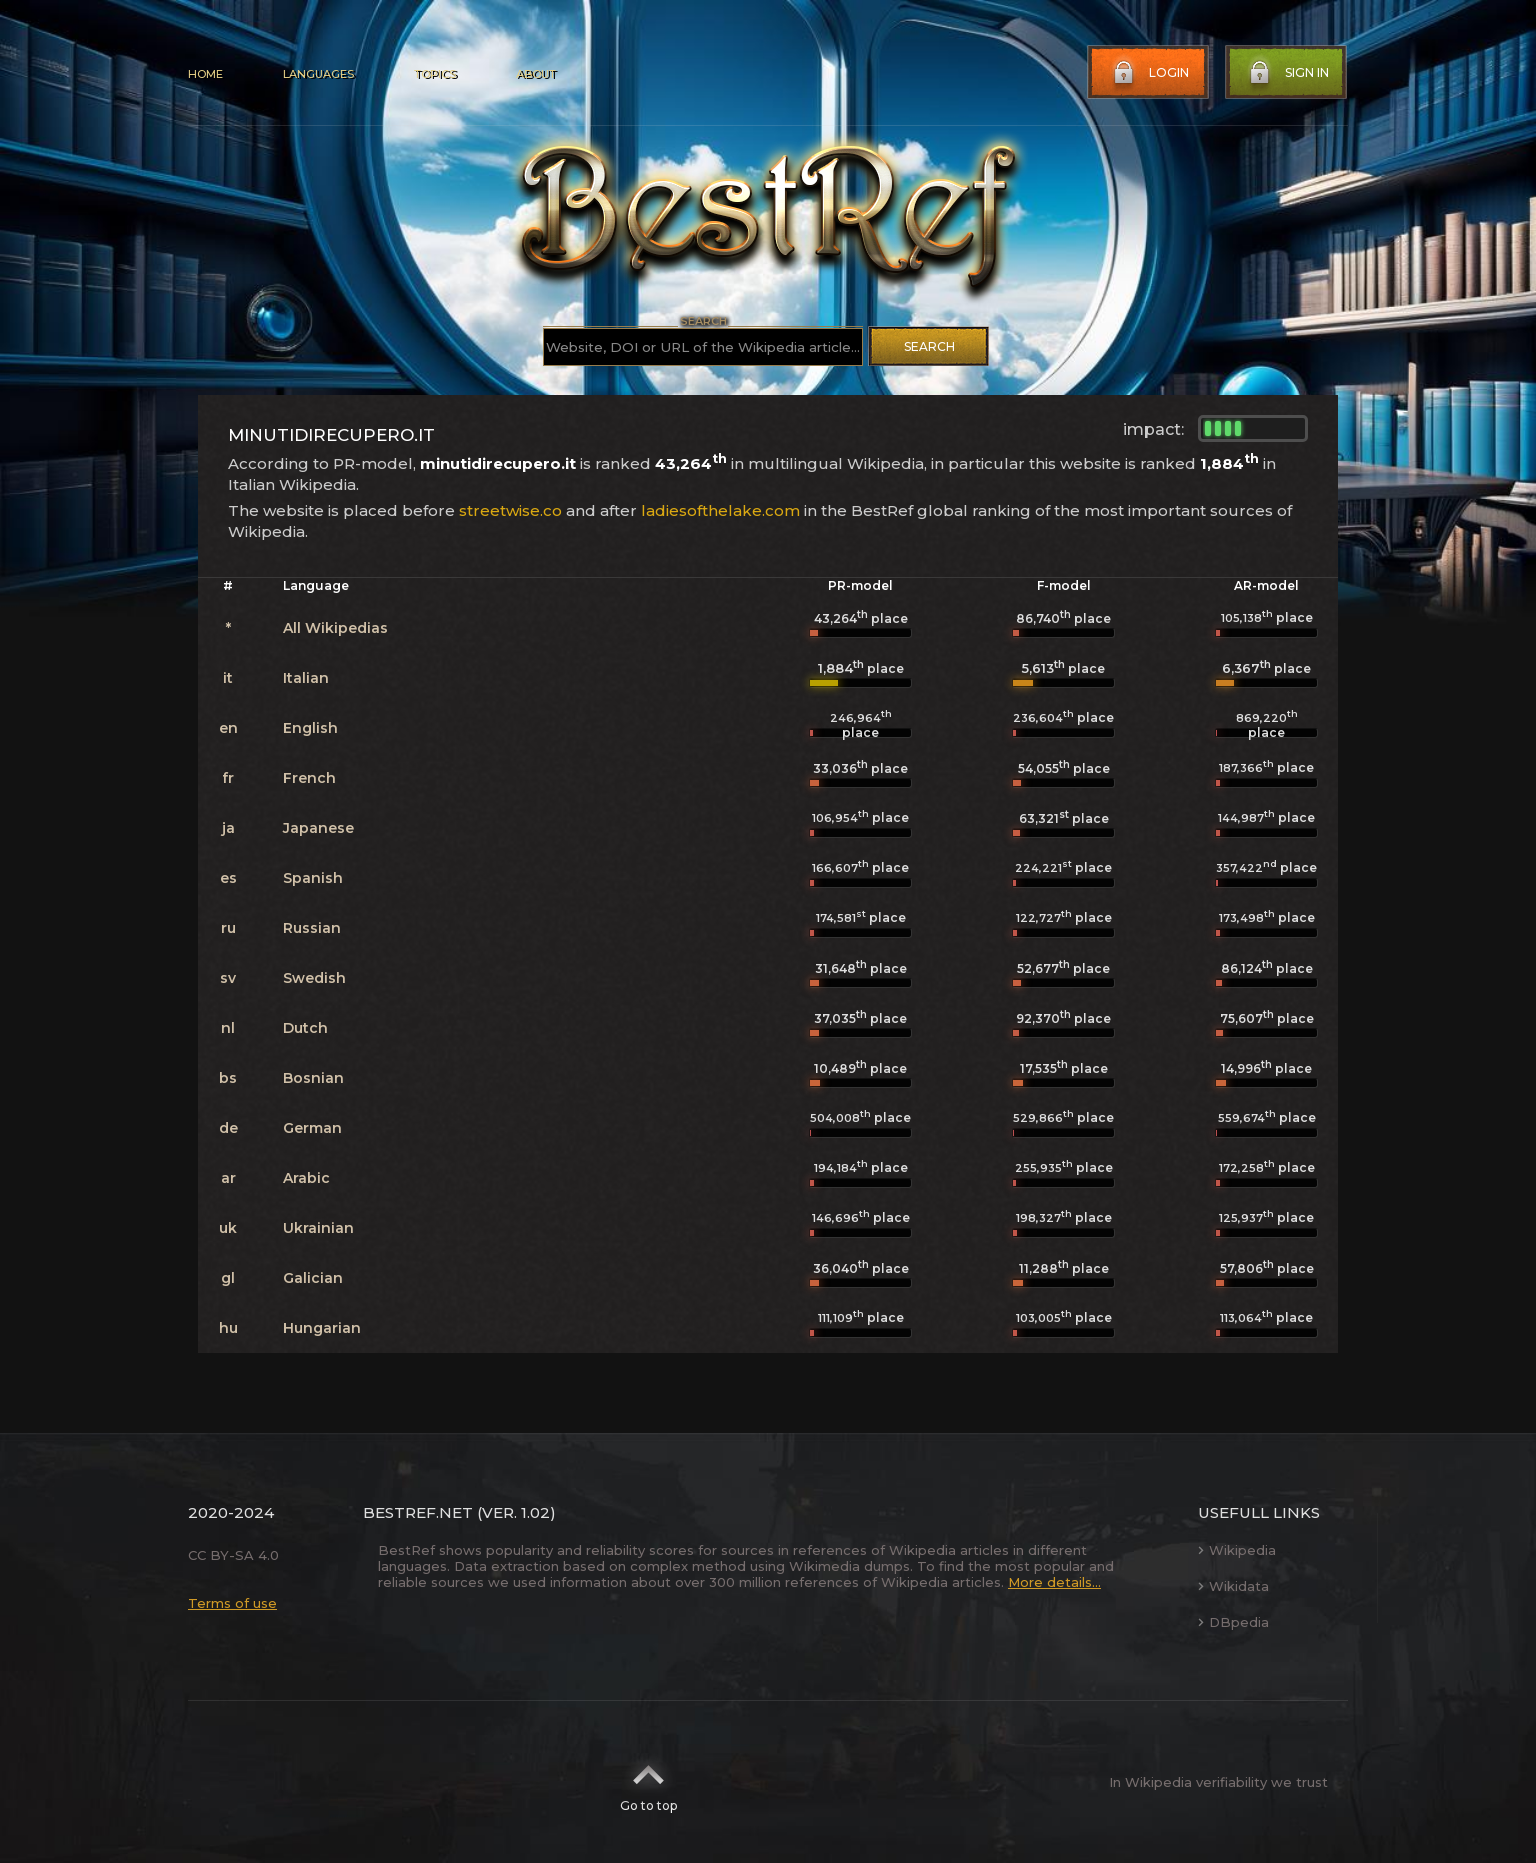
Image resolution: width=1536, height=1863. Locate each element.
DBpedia (1233, 1622)
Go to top (648, 1782)
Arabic (306, 1178)
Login (1149, 73)
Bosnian (313, 1078)
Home (205, 74)
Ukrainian (318, 1228)
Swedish (314, 978)
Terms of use (232, 1603)
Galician (313, 1278)
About (536, 74)
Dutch (305, 1028)
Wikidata (1233, 1586)
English (310, 728)
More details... (1054, 1582)
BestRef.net (418, 1512)
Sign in (1287, 73)
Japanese (318, 828)
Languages (318, 74)
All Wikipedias (335, 628)
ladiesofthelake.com (720, 510)
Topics (435, 74)
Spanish (313, 878)
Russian (312, 928)
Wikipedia (1237, 1550)
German (312, 1128)
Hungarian (322, 1328)
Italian (306, 678)
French (309, 778)
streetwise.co (510, 510)
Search (929, 346)
